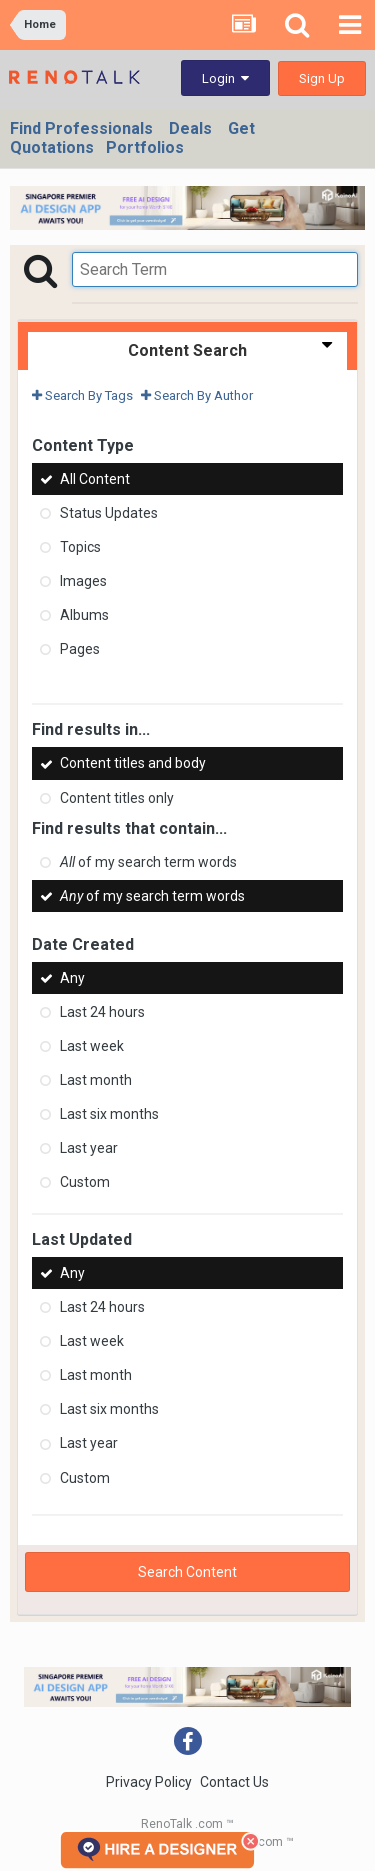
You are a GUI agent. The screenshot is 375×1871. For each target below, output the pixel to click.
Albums (84, 615)
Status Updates (109, 513)
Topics (80, 547)
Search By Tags (82, 395)
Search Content (187, 1572)
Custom (85, 1182)
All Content (95, 479)
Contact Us (234, 1782)
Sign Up (322, 78)
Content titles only (117, 798)
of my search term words (148, 862)
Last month (96, 1080)
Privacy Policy (149, 1782)
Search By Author (197, 395)
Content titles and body (133, 764)
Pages (80, 649)
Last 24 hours (102, 1012)
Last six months (109, 1114)
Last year (89, 1148)
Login (225, 78)
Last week (92, 1046)
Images (83, 581)
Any (72, 978)
